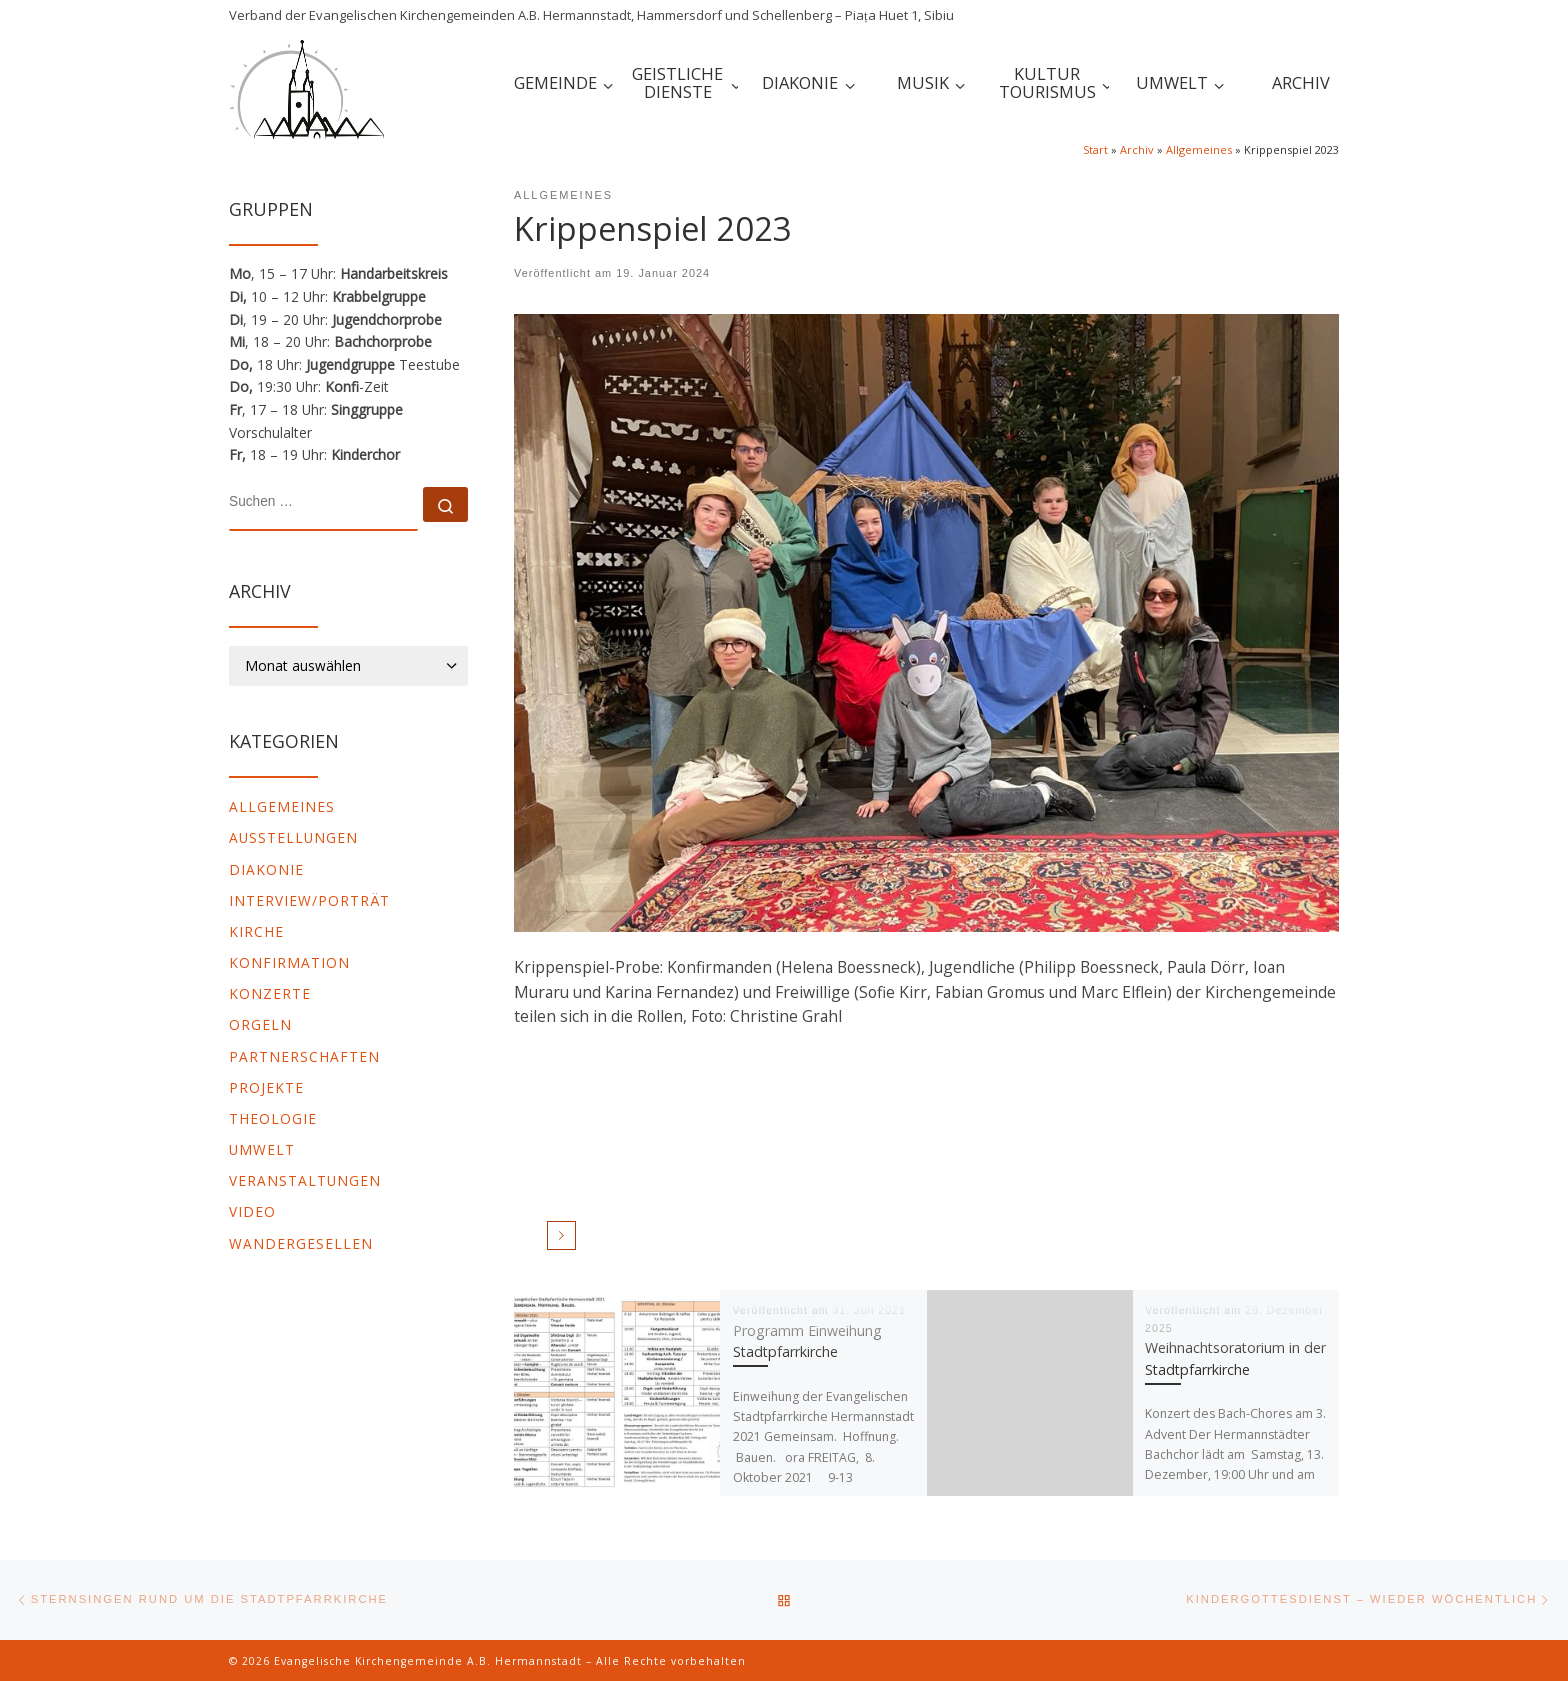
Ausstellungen (293, 837)
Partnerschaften (304, 1056)
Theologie (273, 1118)
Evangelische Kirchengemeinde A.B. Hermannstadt (428, 1661)
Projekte (266, 1087)
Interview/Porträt (309, 900)
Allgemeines (1199, 149)
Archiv (1137, 149)
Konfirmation (289, 962)
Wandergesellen (301, 1243)
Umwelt (262, 1149)
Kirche (256, 931)
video (252, 1211)
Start (1095, 149)
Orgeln (260, 1024)
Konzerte (270, 993)
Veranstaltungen (305, 1180)
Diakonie (266, 869)
